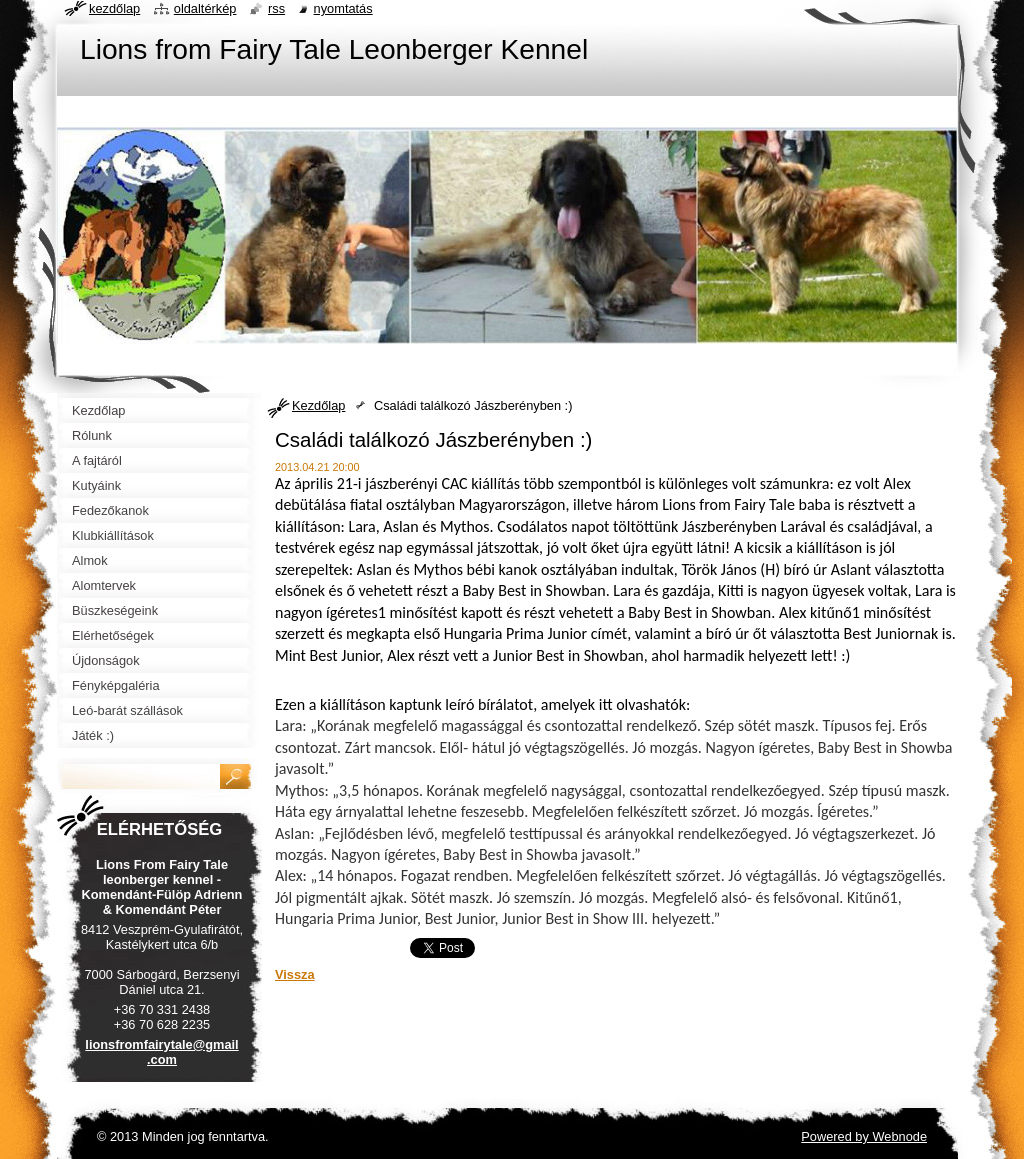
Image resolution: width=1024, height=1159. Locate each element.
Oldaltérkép (205, 8)
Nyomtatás (343, 8)
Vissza (295, 974)
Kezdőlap (318, 405)
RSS (276, 8)
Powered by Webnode (864, 1136)
